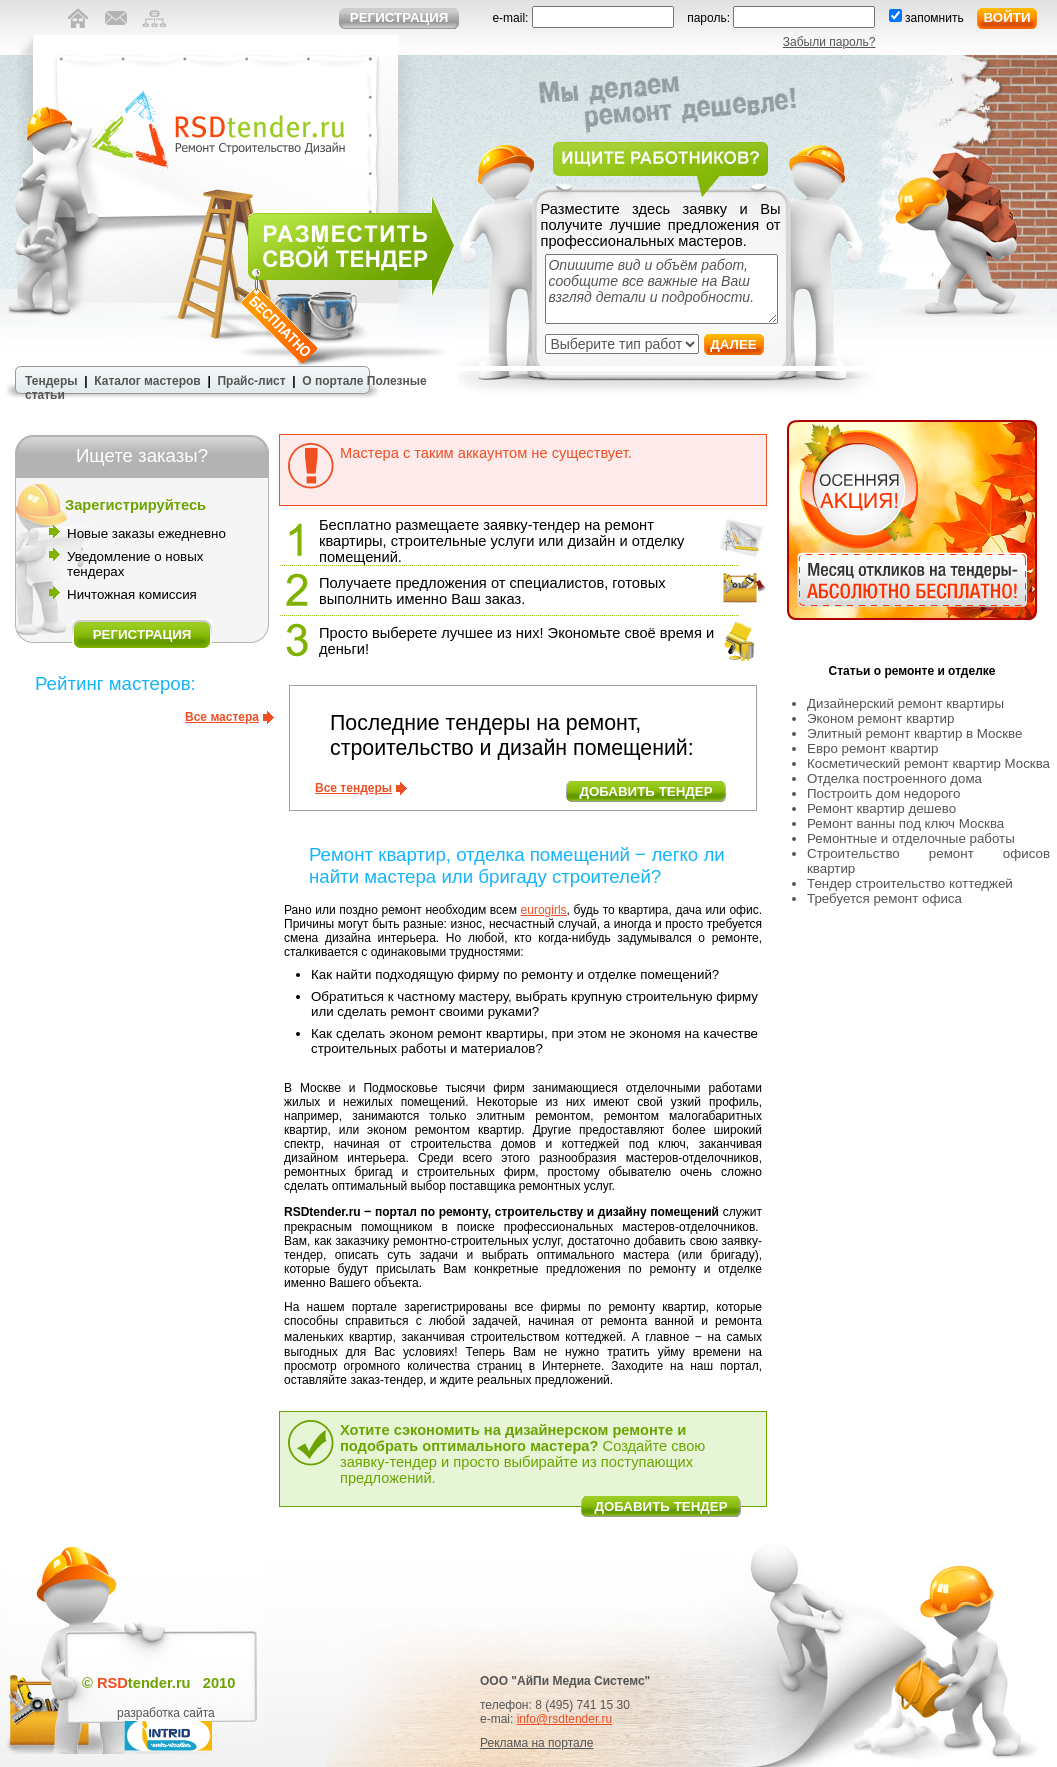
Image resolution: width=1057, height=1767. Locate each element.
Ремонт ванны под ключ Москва (905, 823)
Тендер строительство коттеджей (910, 883)
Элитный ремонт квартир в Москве (914, 733)
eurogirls (544, 910)
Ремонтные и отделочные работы (911, 838)
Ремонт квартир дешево (881, 808)
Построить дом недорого (883, 793)
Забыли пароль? (829, 42)
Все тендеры (353, 788)
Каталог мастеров (147, 381)
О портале (332, 381)
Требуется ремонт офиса (884, 898)
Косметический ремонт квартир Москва (928, 763)
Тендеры (51, 381)
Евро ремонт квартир (872, 748)
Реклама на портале (536, 1743)
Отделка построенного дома (894, 778)
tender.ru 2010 (166, 1683)
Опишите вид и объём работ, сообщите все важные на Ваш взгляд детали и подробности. (661, 289)
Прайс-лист (251, 381)
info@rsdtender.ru (565, 1719)
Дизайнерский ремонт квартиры (905, 703)
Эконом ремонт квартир (880, 718)
